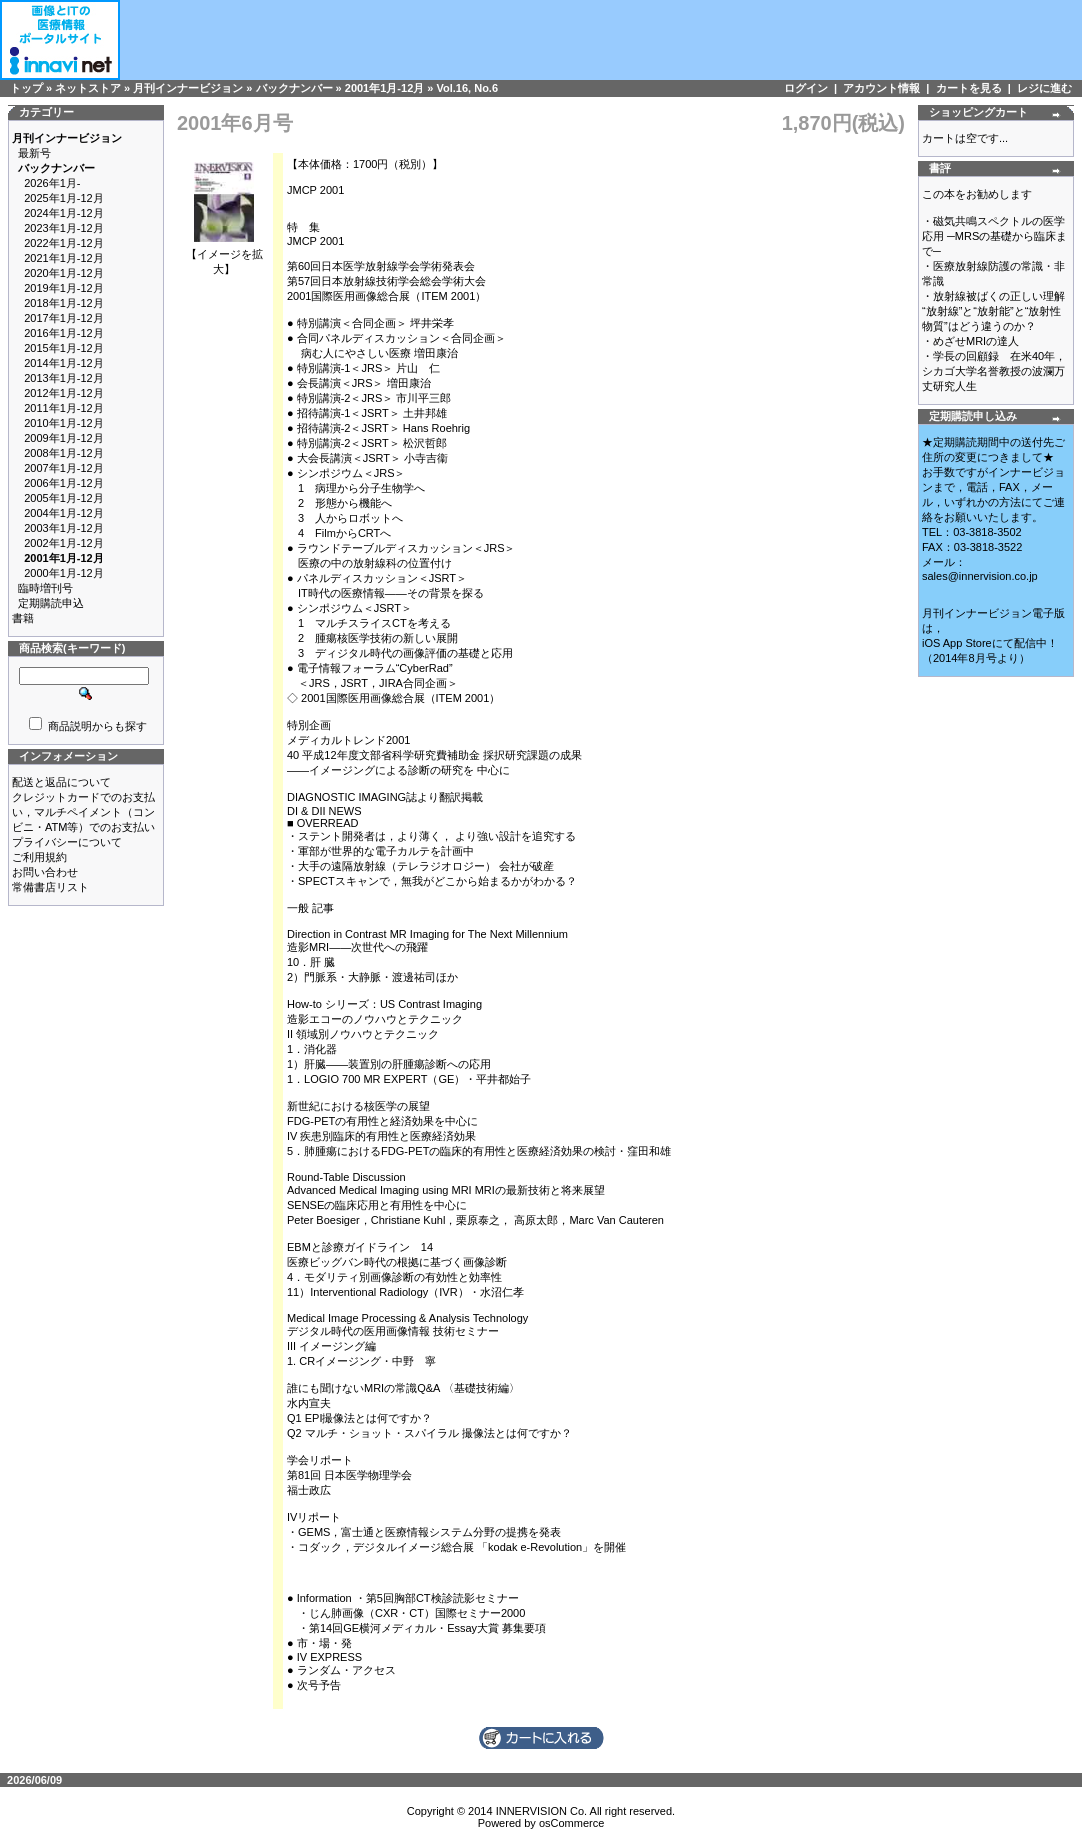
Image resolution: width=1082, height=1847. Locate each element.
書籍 (23, 618)
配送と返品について (61, 782)
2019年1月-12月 (64, 288)
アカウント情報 (881, 88)
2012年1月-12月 (64, 393)
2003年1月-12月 (64, 528)
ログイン (806, 88)
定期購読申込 (51, 603)
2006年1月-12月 (64, 483)
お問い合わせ (45, 872)
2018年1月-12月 (64, 303)
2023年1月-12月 (64, 228)
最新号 (34, 153)
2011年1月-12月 (64, 408)
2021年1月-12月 (64, 258)
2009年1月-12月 (64, 438)
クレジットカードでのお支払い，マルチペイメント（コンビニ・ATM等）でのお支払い (83, 812)
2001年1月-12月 (385, 88)
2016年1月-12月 (64, 333)
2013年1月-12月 (64, 378)
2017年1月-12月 (64, 318)
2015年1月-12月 (64, 348)
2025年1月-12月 (64, 198)
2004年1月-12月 (64, 513)
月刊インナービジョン (188, 88)
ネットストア (88, 88)
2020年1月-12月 (64, 273)
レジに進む (1044, 88)
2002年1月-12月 (64, 543)
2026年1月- (52, 183)
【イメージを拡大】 (224, 256)
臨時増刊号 (45, 588)
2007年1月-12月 (64, 468)
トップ (26, 88)
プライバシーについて (67, 842)
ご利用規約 (39, 857)
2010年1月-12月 (64, 423)
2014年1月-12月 (64, 363)
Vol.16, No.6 (468, 88)
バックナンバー (294, 88)
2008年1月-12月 (64, 453)
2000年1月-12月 (64, 573)
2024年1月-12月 (64, 213)
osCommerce (571, 1823)
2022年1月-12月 (64, 243)
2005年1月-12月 (64, 498)
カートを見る (969, 88)
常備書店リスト (50, 887)
